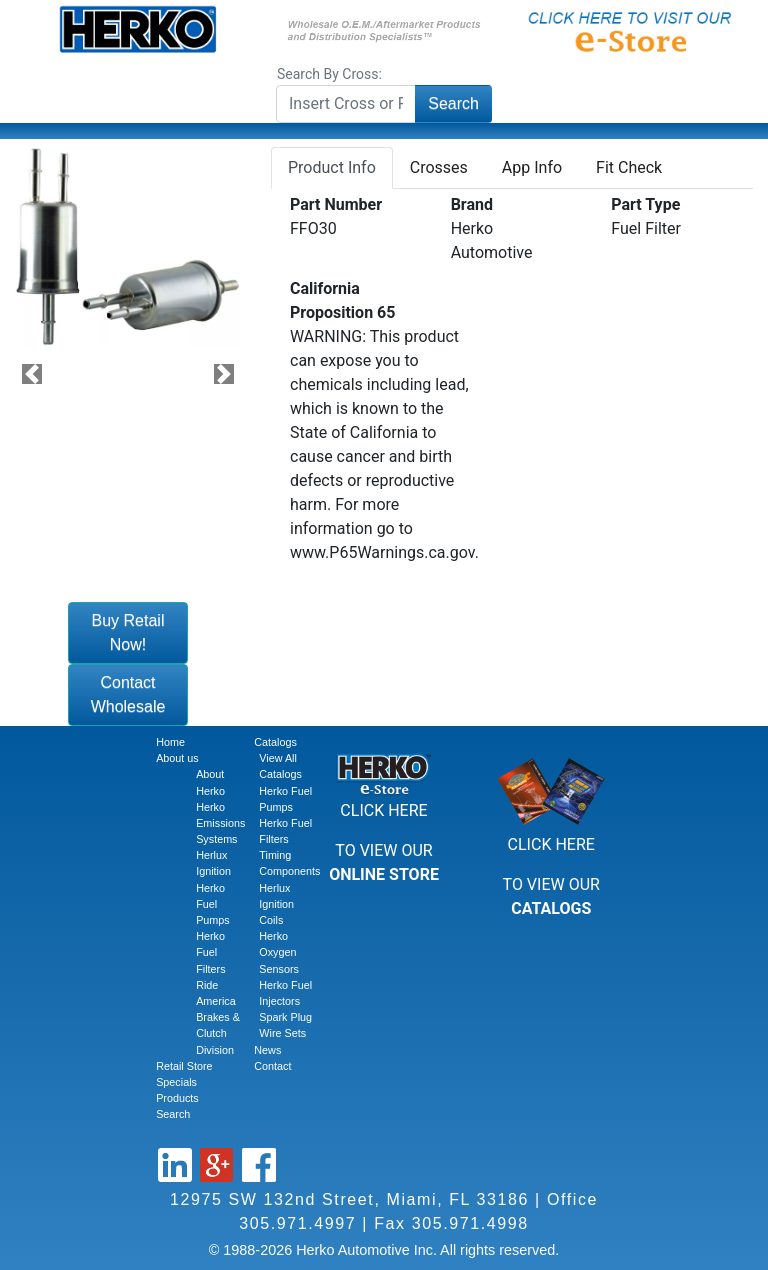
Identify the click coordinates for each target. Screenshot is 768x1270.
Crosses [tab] (439, 167)
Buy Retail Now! (128, 632)
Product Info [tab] (332, 167)
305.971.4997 (297, 1223)
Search (453, 103)
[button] (32, 374)
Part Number (336, 204)
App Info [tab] (532, 167)
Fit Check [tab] (629, 167)
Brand (472, 204)
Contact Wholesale (128, 694)
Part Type (645, 204)
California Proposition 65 (342, 300)
